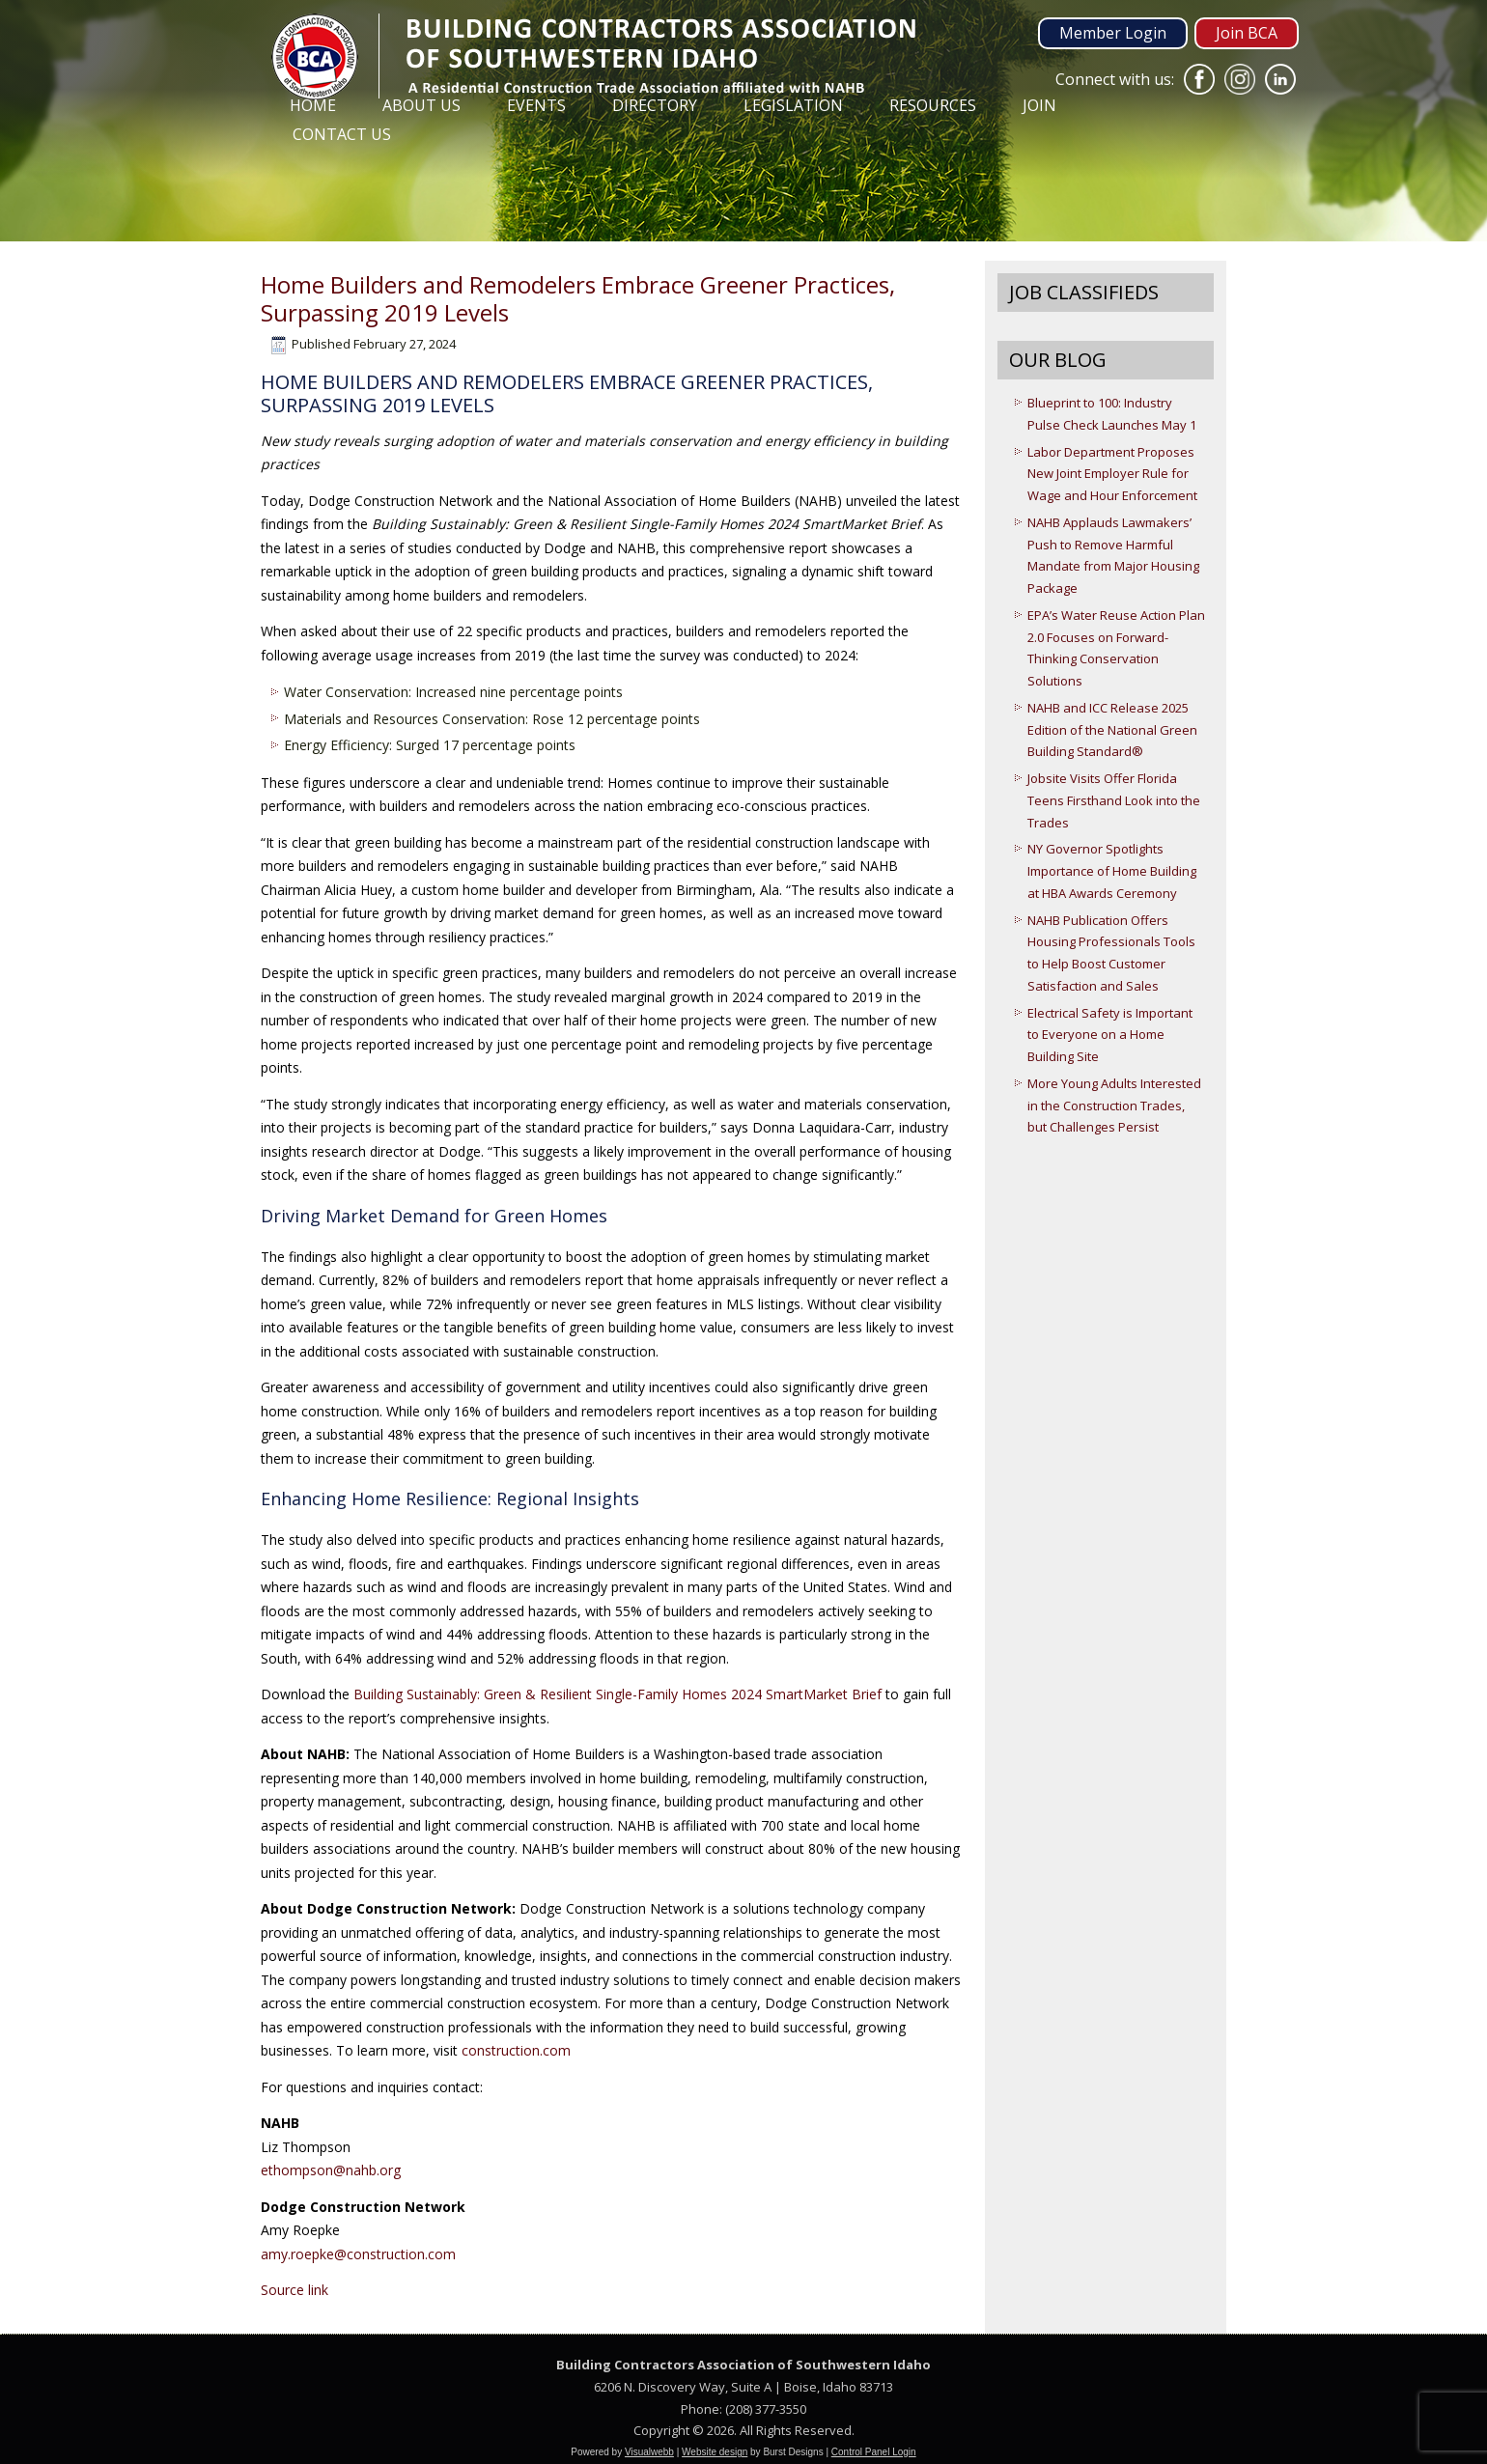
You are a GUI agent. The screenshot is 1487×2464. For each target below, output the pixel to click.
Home (313, 105)
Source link (294, 2290)
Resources (932, 105)
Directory (654, 105)
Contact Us (342, 134)
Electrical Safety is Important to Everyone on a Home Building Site (1109, 1035)
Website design (714, 2452)
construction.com (516, 2050)
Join (1039, 105)
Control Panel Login (873, 2452)
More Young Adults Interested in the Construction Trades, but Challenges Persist (1114, 1105)
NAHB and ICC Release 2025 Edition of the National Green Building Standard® (1112, 730)
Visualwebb (649, 2452)
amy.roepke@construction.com (358, 2254)
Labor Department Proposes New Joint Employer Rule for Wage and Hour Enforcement (1112, 474)
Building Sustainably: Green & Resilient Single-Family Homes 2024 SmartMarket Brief (617, 1694)
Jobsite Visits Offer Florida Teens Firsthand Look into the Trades (1113, 800)
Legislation (793, 105)
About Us (421, 105)
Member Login (1112, 32)
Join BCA (1246, 32)
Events (536, 105)
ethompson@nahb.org (331, 2170)
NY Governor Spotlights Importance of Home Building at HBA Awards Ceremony (1111, 871)
